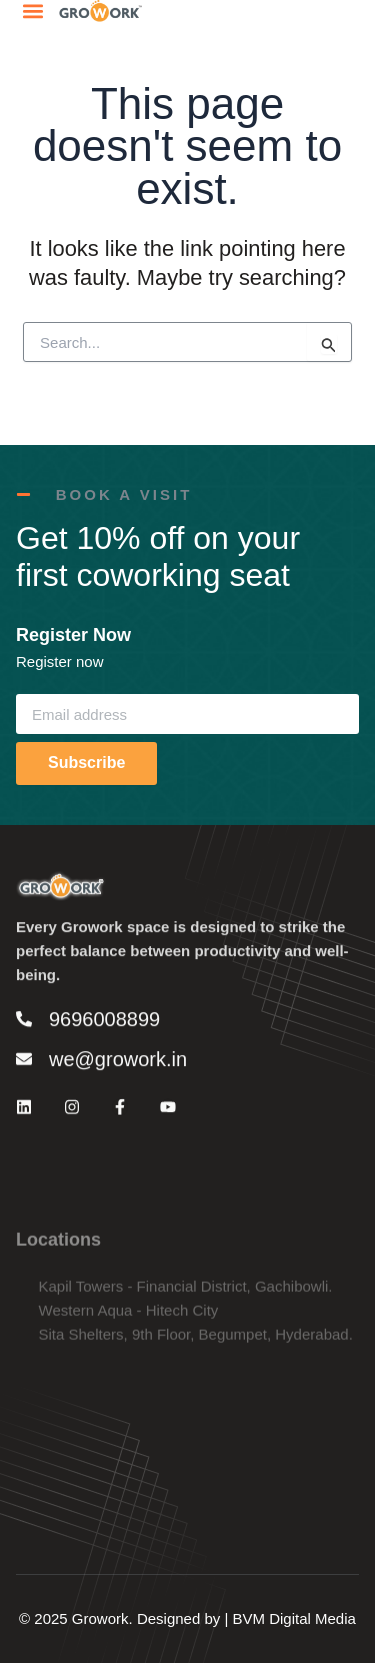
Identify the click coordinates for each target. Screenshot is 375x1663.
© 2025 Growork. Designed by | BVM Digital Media (187, 1618)
